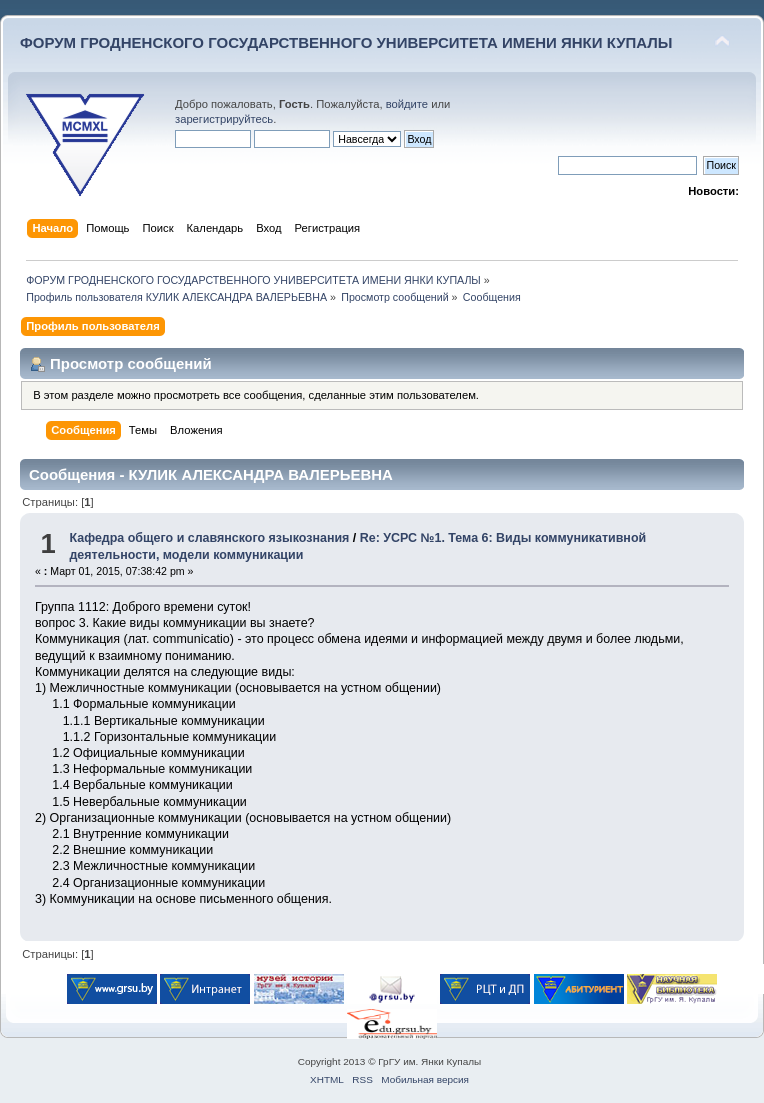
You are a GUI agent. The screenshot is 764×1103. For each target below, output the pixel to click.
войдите (407, 104)
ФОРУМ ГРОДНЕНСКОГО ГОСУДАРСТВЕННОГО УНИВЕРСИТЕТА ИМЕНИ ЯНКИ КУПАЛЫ (346, 42)
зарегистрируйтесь (224, 119)
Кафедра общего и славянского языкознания (209, 538)
